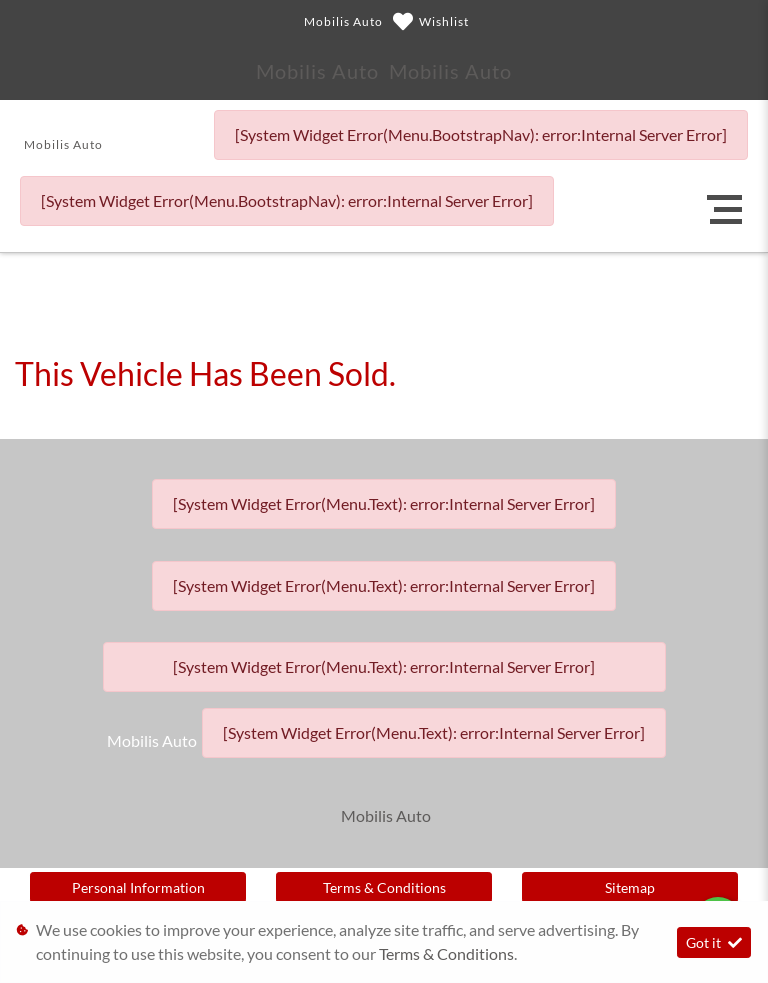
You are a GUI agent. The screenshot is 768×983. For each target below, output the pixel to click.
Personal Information (138, 887)
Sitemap (630, 887)
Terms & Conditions (384, 887)
